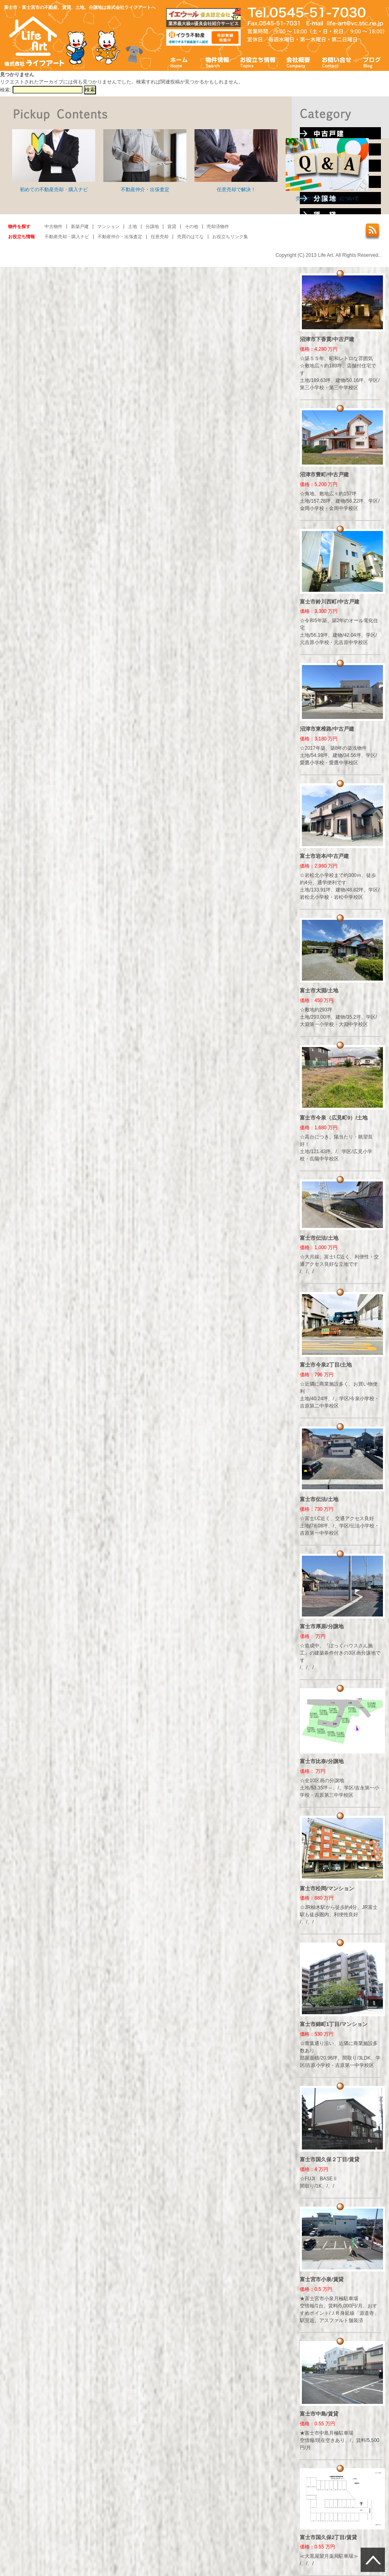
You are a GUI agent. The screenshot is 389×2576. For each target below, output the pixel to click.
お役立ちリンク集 (230, 236)
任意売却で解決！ (236, 160)
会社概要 (298, 62)
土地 (132, 226)
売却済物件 (218, 226)
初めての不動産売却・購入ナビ (53, 160)
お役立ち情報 (257, 62)
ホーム (179, 62)
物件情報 (217, 62)
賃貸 (171, 226)
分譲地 (152, 226)
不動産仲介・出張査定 (144, 160)
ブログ (372, 62)
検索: (5, 90)
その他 (191, 226)
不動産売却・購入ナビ (67, 236)
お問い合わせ (336, 62)
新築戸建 (80, 226)
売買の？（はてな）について (327, 169)
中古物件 (53, 226)
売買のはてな (190, 236)
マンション (108, 226)
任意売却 (160, 236)
